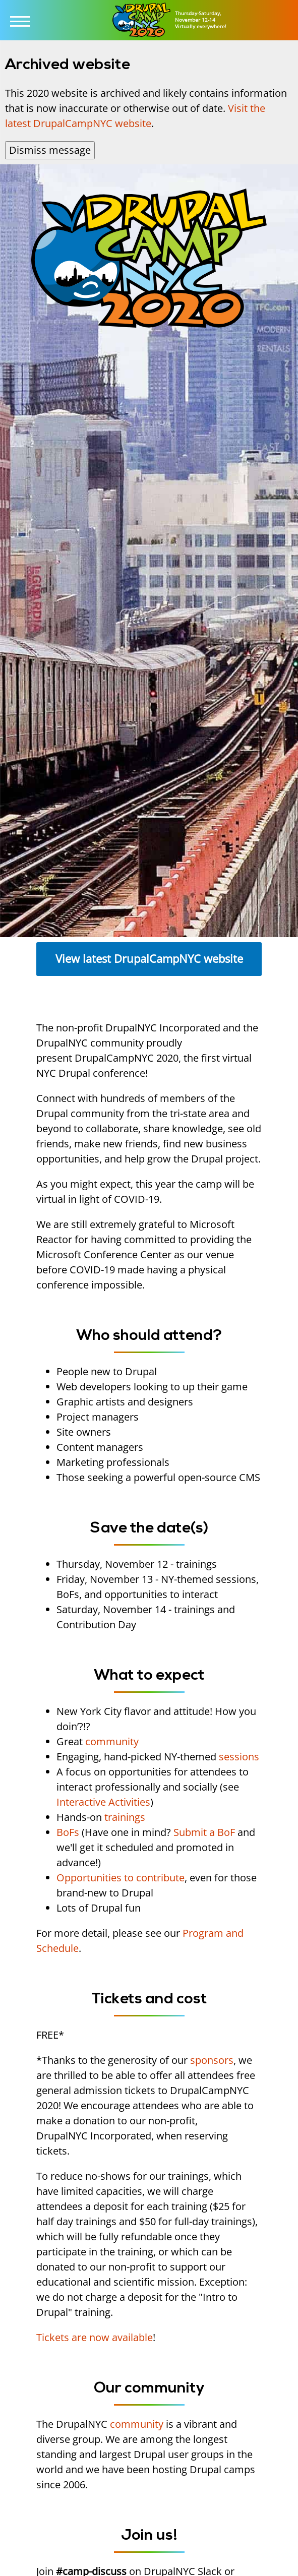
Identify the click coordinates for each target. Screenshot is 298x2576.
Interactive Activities (103, 1802)
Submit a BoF (204, 1832)
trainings (124, 1817)
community (112, 1741)
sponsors (211, 2060)
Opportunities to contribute (120, 1877)
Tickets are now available (94, 2337)
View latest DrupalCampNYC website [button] (149, 958)
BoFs (67, 1832)
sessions (239, 1756)
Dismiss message (50, 150)
